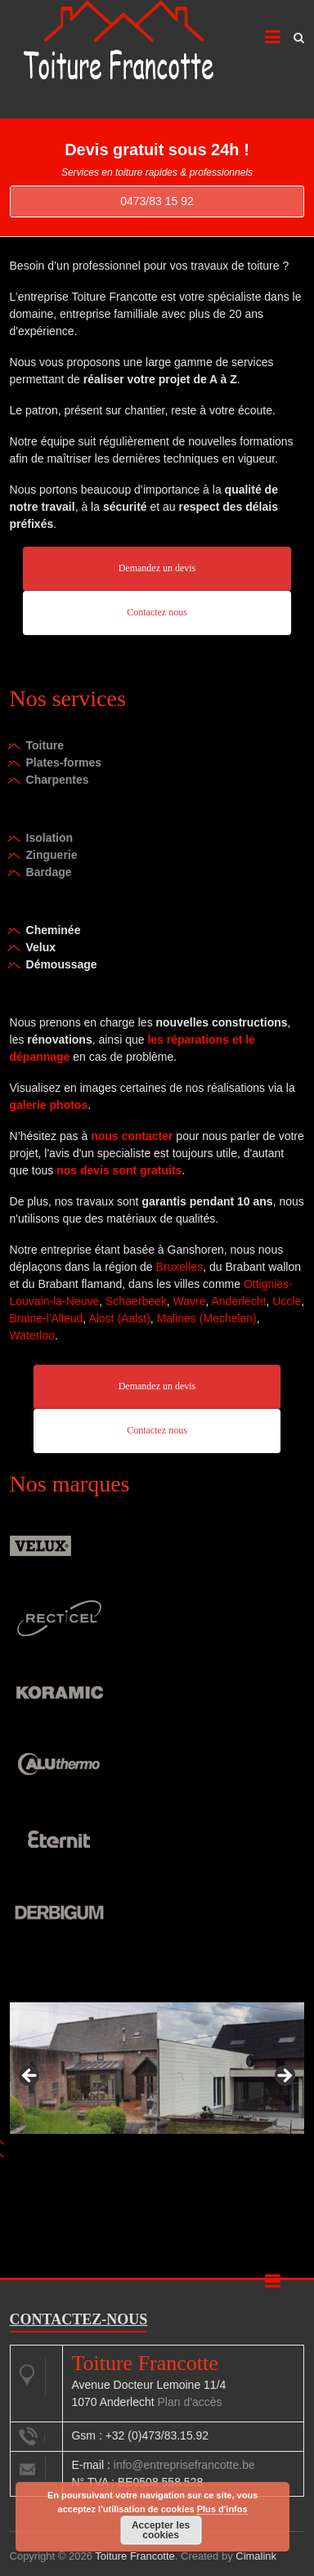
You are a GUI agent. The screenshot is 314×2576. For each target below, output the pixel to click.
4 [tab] (191, 2160)
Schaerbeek (136, 1301)
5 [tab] (210, 2160)
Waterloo (33, 1335)
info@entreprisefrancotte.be (184, 2464)
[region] (157, 2081)
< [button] (30, 2076)
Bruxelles (180, 1266)
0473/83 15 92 (157, 201)
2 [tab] (154, 2160)
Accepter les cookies (161, 2530)
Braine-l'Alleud (46, 1318)
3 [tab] (172, 2160)
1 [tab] (135, 2160)
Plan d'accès (190, 2401)
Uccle (286, 1301)
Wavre (189, 1301)
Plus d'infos (222, 2509)
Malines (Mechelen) (207, 1318)
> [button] (283, 2076)
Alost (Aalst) (119, 1318)
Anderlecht (238, 1301)
